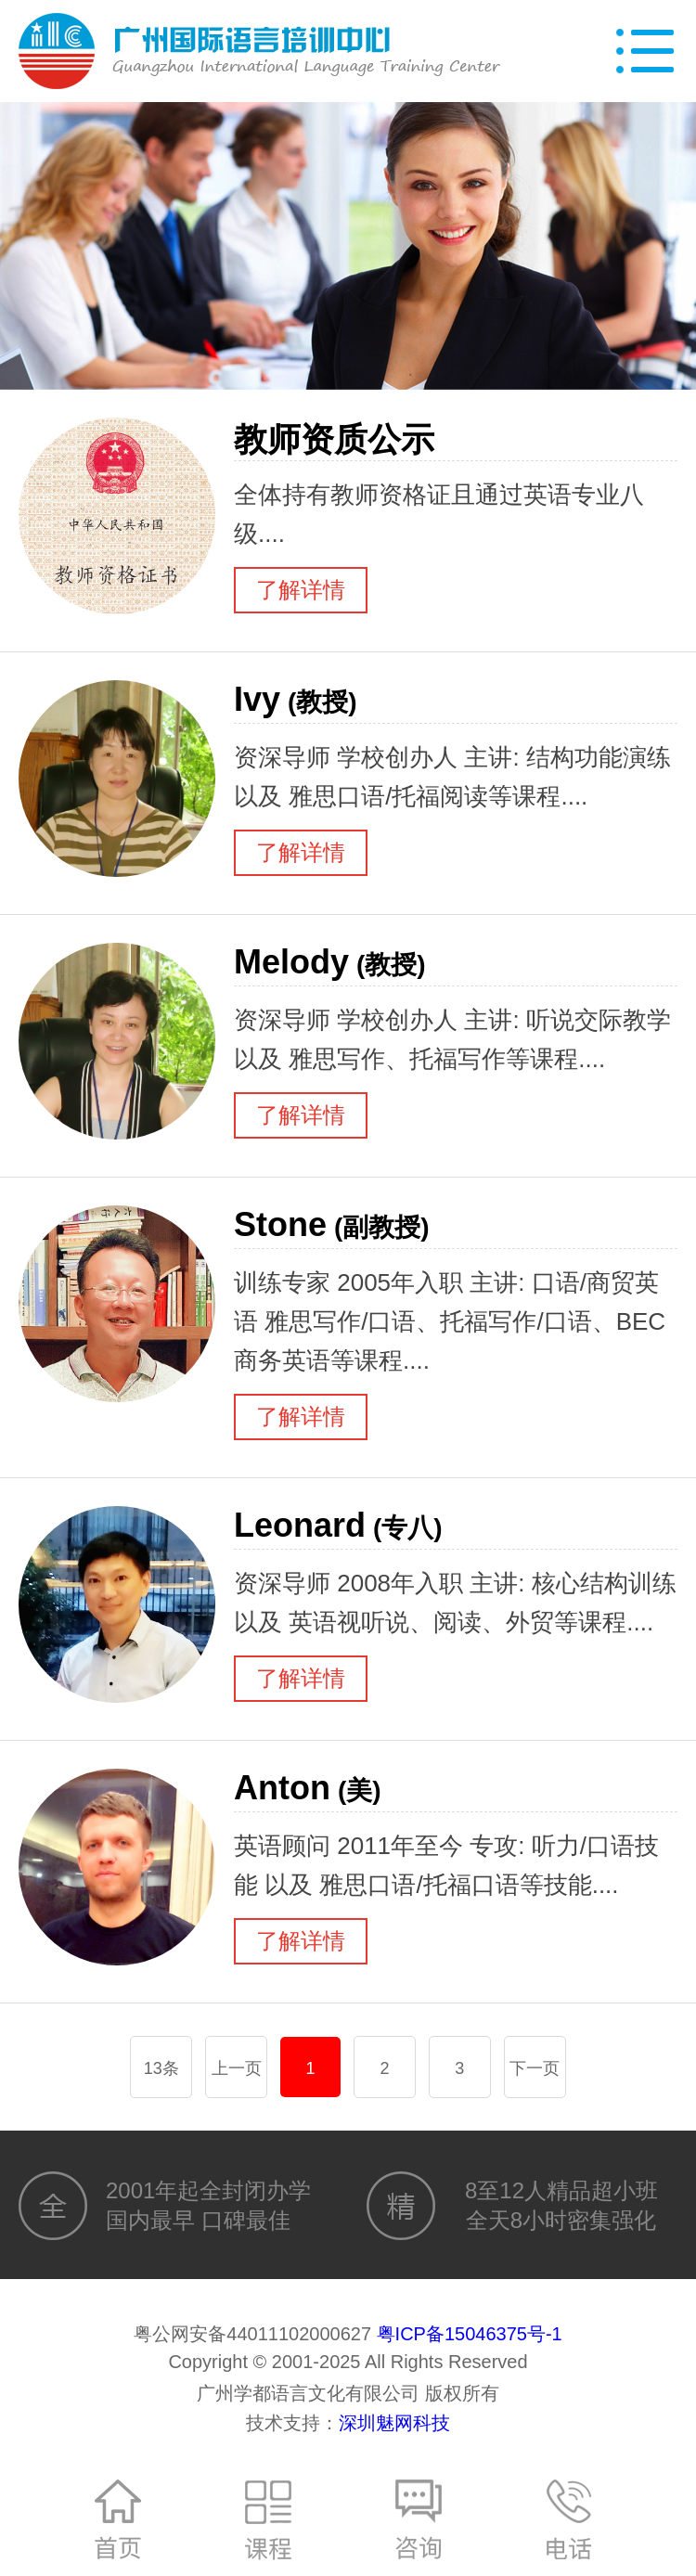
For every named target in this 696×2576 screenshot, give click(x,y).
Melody (330, 962)
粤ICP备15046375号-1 (469, 2334)
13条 (161, 2068)
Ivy (295, 699)
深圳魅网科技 (394, 2423)
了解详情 (300, 589)
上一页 (237, 2068)
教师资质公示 (338, 439)
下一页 (534, 2068)
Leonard (338, 1525)
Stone (332, 1224)
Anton (307, 1788)
